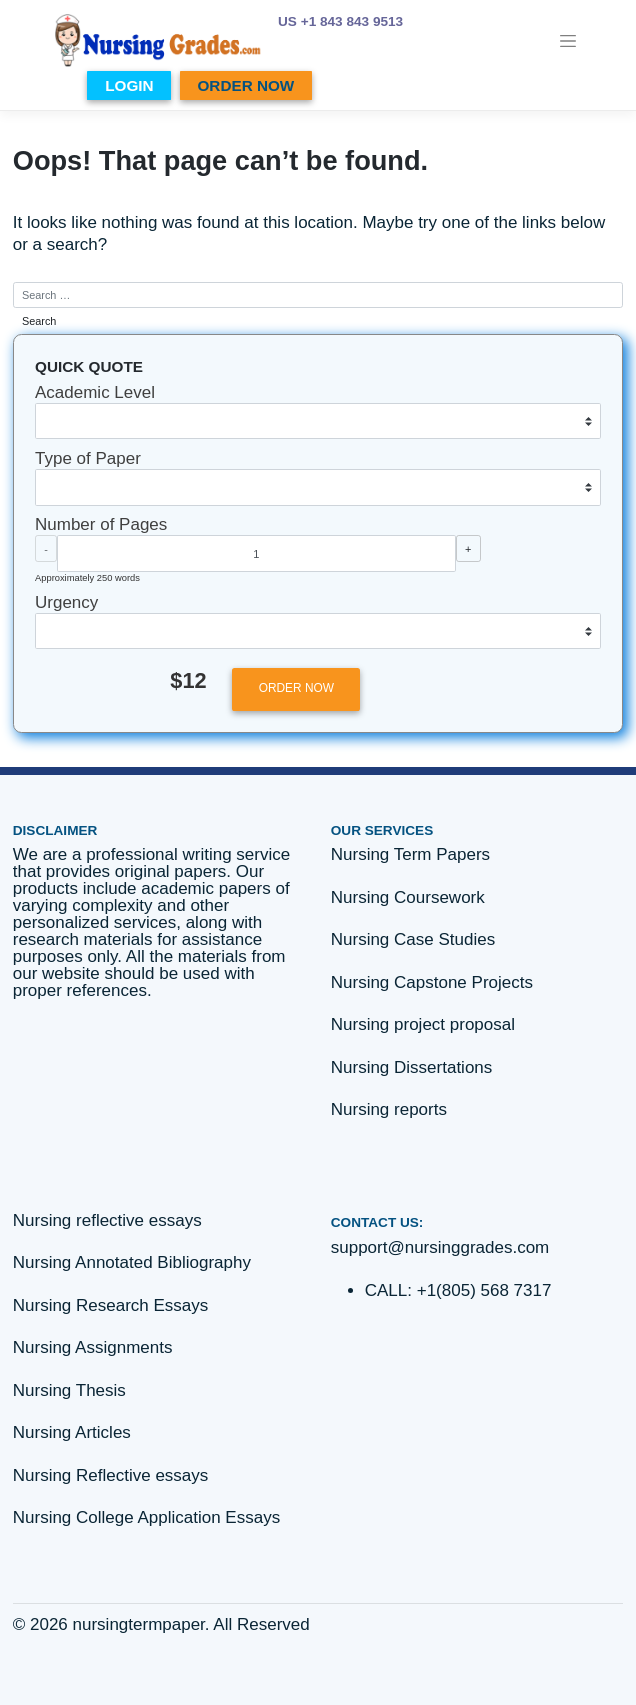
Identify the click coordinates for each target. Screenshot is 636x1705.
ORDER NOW (245, 85)
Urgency (66, 602)
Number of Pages (101, 524)
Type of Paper (88, 458)
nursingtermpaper (139, 1624)
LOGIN (129, 85)
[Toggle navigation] (568, 41)
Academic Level (95, 392)
